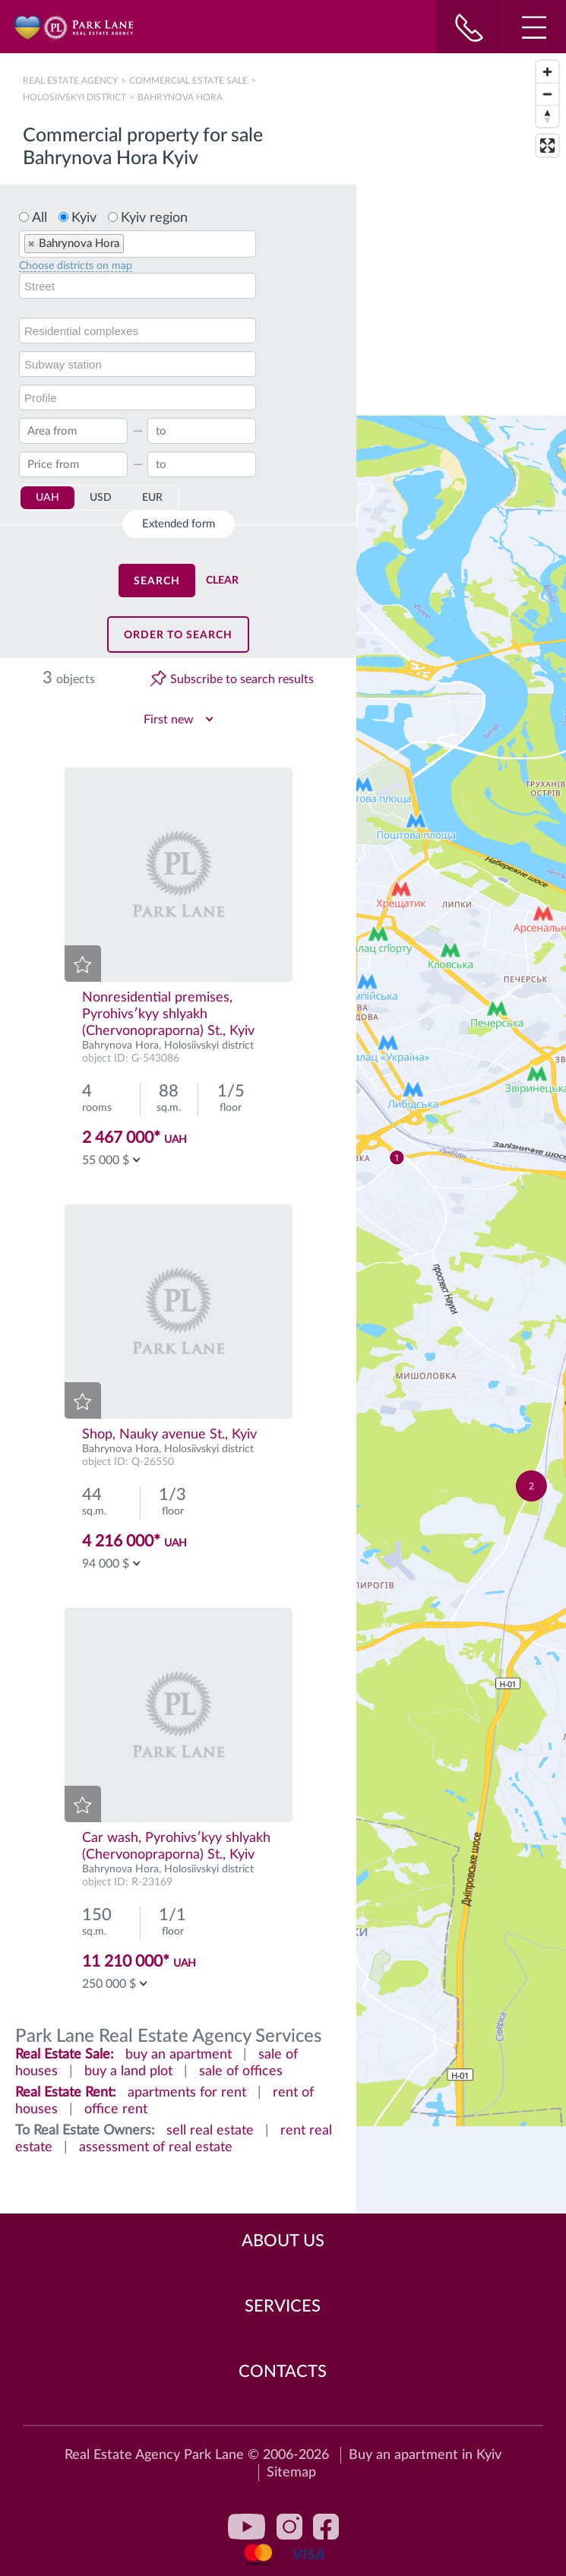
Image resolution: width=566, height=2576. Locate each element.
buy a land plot (128, 2071)
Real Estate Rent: (65, 2093)
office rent (115, 2109)
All (39, 218)
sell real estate (210, 2131)
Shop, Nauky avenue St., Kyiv (169, 1434)
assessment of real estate (155, 2147)
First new (169, 720)
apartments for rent (187, 2093)
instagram (289, 2527)
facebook (326, 2527)
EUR (152, 497)
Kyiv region (154, 218)
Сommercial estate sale (188, 80)
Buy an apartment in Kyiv (425, 2455)
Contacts (283, 2371)
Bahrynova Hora (120, 1045)
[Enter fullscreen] (547, 145)
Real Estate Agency (71, 80)
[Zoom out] (547, 94)
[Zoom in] (547, 72)
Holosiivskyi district (74, 97)
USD (101, 497)
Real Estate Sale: (64, 2055)
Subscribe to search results (242, 679)
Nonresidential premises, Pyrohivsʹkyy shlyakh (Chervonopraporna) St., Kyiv (168, 1014)
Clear (222, 580)
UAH (47, 497)
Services (283, 2306)
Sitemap (291, 2472)
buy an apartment (178, 2055)
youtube (247, 2527)
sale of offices (241, 2071)
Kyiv (83, 218)
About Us (283, 2241)
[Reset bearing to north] (547, 116)
